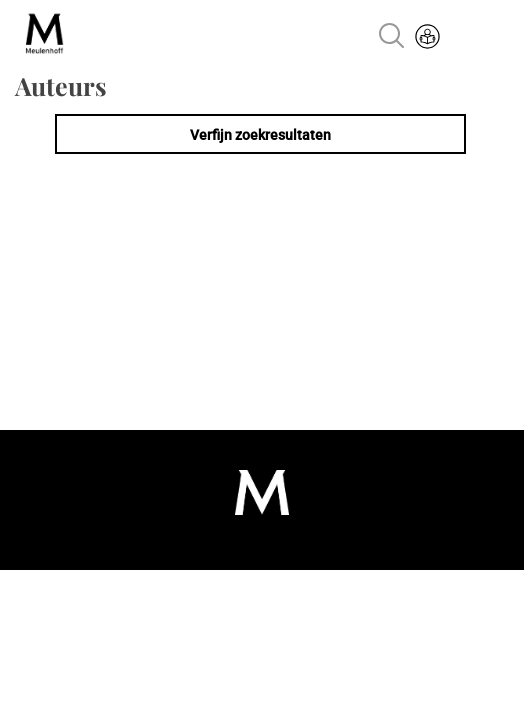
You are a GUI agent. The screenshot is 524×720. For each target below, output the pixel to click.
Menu (486, 38)
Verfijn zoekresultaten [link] (260, 135)
